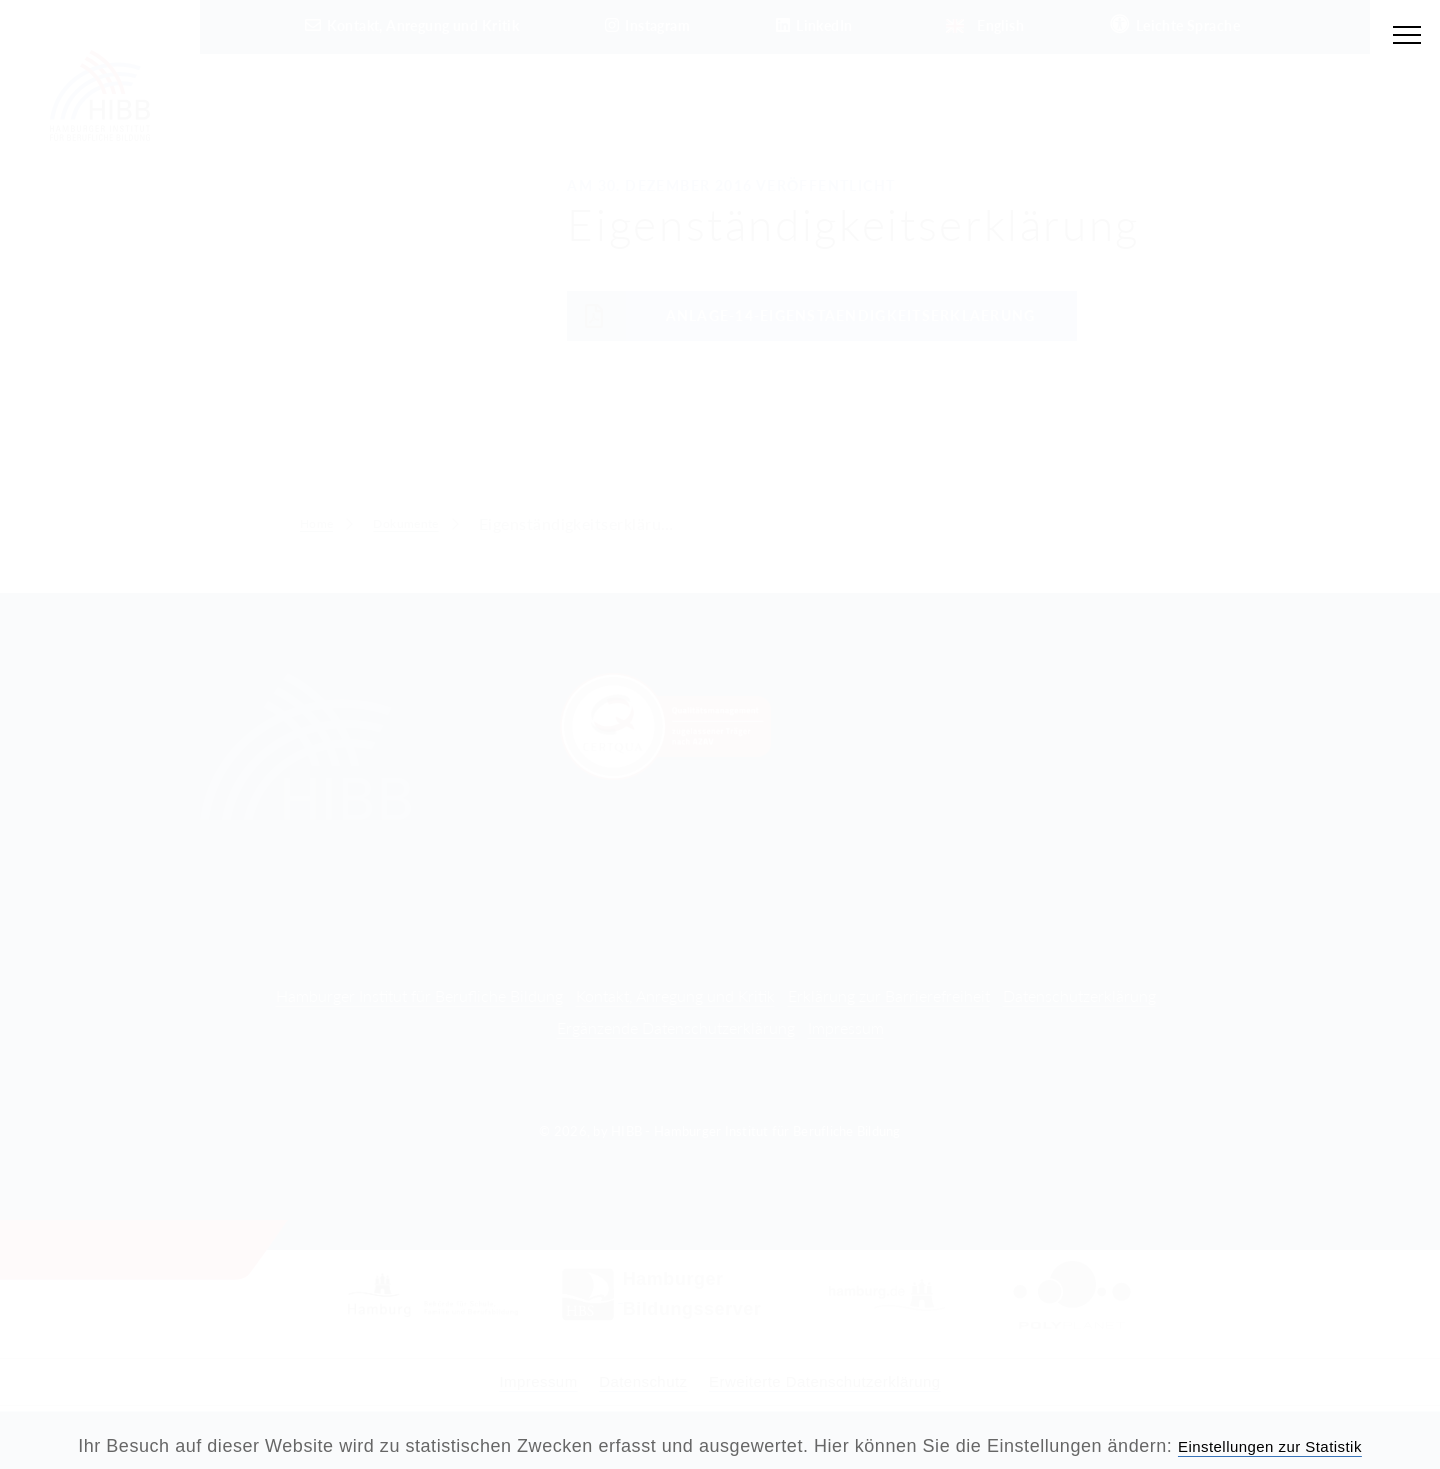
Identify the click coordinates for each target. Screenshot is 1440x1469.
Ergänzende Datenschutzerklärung (676, 1027)
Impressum (846, 1027)
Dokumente (427, 523)
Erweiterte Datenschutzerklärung (842, 1381)
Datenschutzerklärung (1079, 995)
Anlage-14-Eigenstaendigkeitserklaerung (801, 316)
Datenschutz (628, 1381)
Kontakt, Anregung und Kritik (675, 995)
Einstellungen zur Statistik (1270, 1446)
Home (322, 523)
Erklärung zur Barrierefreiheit (889, 995)
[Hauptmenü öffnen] (1403, 37)
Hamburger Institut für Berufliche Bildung (419, 995)
